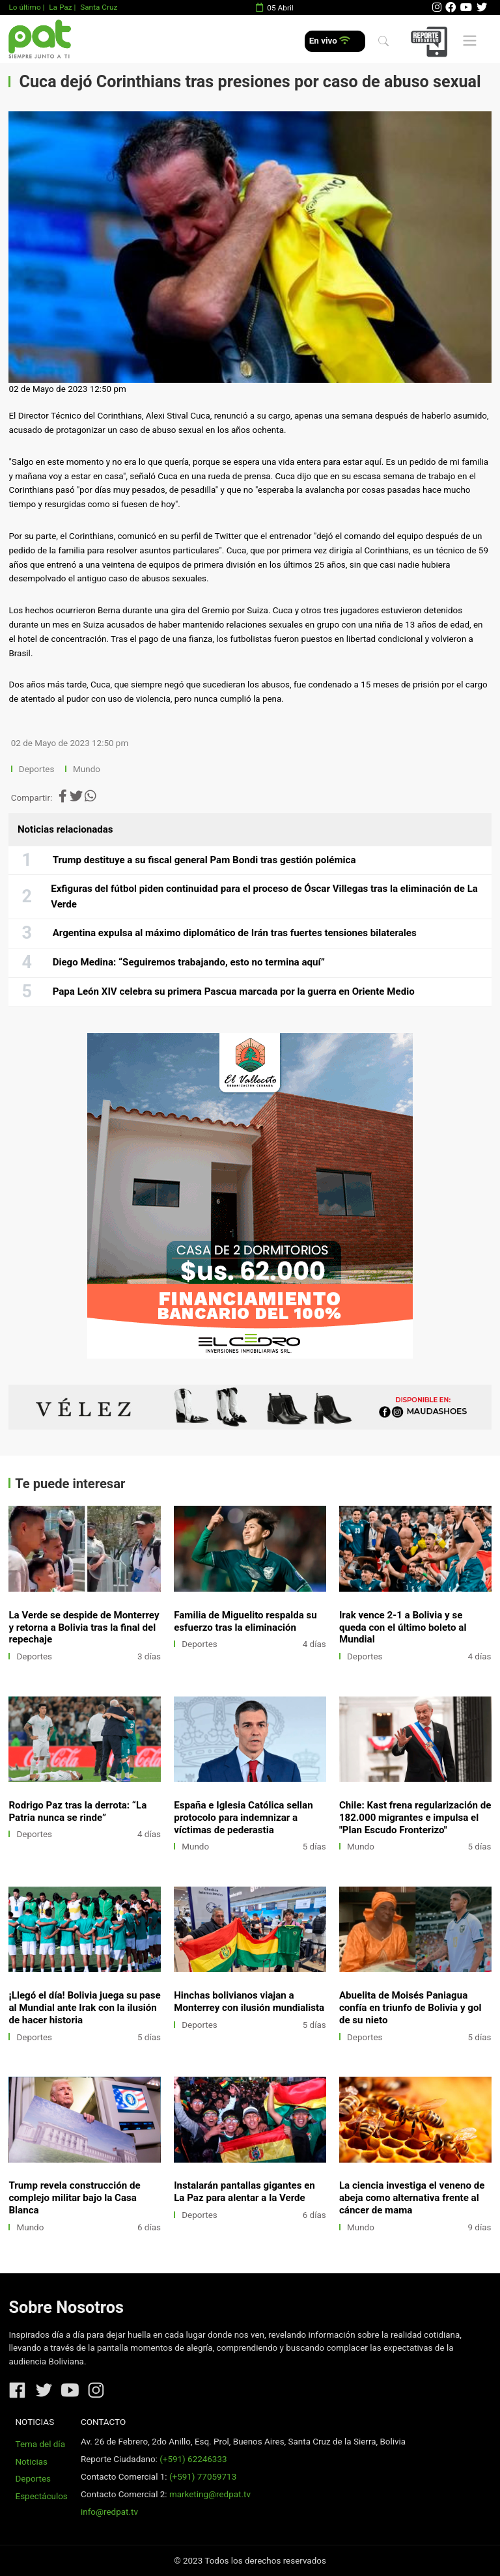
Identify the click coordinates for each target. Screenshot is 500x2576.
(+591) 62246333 (193, 2459)
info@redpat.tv (109, 2512)
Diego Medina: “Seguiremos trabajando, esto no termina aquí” (189, 962)
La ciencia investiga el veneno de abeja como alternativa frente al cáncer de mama (411, 2198)
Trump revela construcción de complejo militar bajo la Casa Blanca (74, 2198)
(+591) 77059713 (202, 2477)
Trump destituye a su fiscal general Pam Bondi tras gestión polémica (204, 860)
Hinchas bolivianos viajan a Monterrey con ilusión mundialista (249, 2001)
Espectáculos (42, 2496)
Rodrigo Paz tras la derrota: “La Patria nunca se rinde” (77, 1811)
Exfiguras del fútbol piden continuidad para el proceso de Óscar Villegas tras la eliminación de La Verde (264, 896)
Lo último (24, 7)
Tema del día (40, 2444)
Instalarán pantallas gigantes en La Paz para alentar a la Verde (244, 2192)
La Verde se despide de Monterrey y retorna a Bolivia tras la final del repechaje (83, 1627)
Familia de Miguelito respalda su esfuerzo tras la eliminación (245, 1621)
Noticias (32, 2462)
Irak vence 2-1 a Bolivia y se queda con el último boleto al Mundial (402, 1627)
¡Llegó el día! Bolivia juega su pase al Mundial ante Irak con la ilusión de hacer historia (84, 2007)
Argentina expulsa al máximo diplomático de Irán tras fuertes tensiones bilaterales (235, 933)
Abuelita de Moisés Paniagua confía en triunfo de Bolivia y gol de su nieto (410, 2007)
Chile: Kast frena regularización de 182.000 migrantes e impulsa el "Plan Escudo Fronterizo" (415, 1817)
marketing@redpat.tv (210, 2494)
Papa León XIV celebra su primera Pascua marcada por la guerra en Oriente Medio (234, 991)
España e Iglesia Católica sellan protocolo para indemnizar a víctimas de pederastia (243, 1817)
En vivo (329, 41)
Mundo (86, 769)
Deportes (37, 769)
